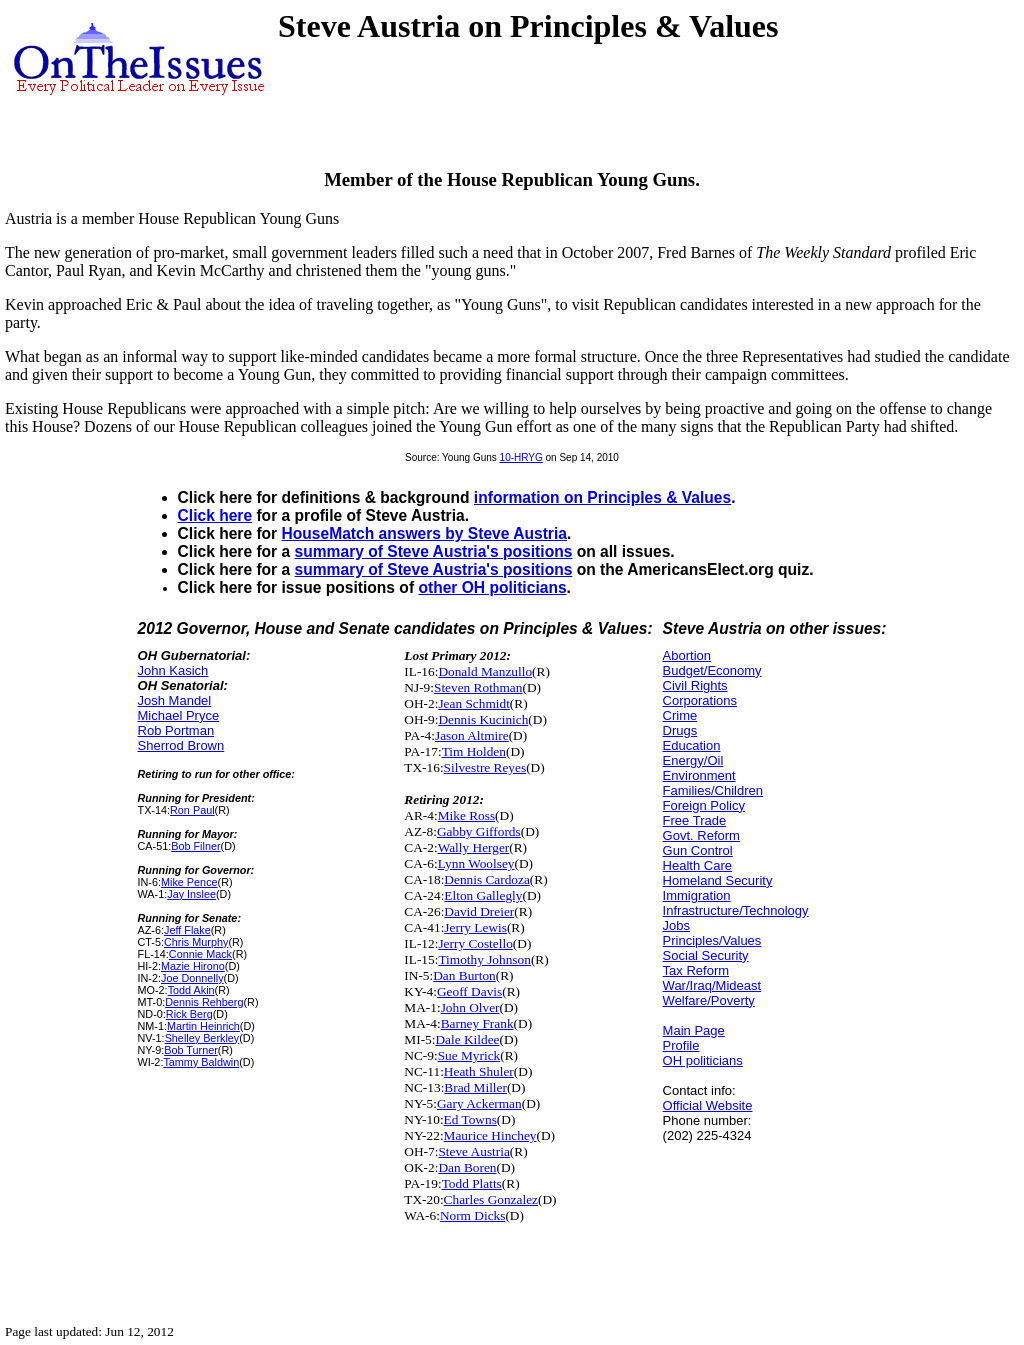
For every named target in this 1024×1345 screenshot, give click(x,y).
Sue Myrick (469, 1055)
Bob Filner (195, 846)
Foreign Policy (704, 805)
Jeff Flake (187, 930)
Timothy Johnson (484, 959)
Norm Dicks (473, 1215)
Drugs (680, 730)
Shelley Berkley (202, 1038)
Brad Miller (475, 1087)
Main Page (694, 1030)
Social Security (706, 955)
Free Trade (695, 820)
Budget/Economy (712, 670)
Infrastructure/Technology (736, 910)
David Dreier (479, 911)
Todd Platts (472, 1183)
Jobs (676, 925)
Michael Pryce (179, 715)
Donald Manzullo (485, 671)
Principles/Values (712, 940)
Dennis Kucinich (483, 719)
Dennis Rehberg (204, 1002)
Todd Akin (191, 990)
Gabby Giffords (479, 831)
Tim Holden (474, 751)
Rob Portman (176, 730)
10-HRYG (521, 457)
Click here (215, 515)
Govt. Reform (701, 835)
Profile (681, 1045)
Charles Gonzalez (491, 1199)
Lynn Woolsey (476, 863)
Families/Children (713, 790)
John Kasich (173, 670)
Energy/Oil (693, 760)
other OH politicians (492, 587)
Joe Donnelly (192, 978)
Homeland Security (718, 880)
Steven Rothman (478, 687)
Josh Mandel (175, 700)
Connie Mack (200, 954)
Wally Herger (474, 847)
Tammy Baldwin (201, 1062)
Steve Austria (473, 1151)
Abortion (687, 655)
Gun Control (698, 850)
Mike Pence (189, 882)
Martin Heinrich (203, 1026)
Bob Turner (191, 1050)
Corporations (700, 700)
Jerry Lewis (475, 927)
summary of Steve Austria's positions (434, 551)
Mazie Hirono (193, 966)
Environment (699, 775)
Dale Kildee (467, 1039)
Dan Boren (467, 1167)
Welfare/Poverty (709, 1000)
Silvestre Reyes (485, 767)
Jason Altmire (472, 735)
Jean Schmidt (473, 703)
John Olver (470, 1007)
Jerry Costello (475, 943)
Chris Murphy (196, 942)
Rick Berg (189, 1014)
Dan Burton (464, 975)
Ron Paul (192, 810)
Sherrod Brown (181, 745)
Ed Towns (470, 1119)
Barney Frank (477, 1023)
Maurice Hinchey (490, 1135)
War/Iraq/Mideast (712, 985)
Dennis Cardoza (487, 879)
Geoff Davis (469, 991)
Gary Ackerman (479, 1103)
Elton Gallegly (483, 895)
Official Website (708, 1105)
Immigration (697, 895)
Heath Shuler (479, 1071)
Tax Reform (696, 970)
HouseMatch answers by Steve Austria (424, 533)
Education (692, 745)
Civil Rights (695, 685)
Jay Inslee (191, 894)
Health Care (697, 865)
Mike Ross (466, 815)
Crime (680, 715)
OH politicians (703, 1060)
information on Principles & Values (602, 497)
